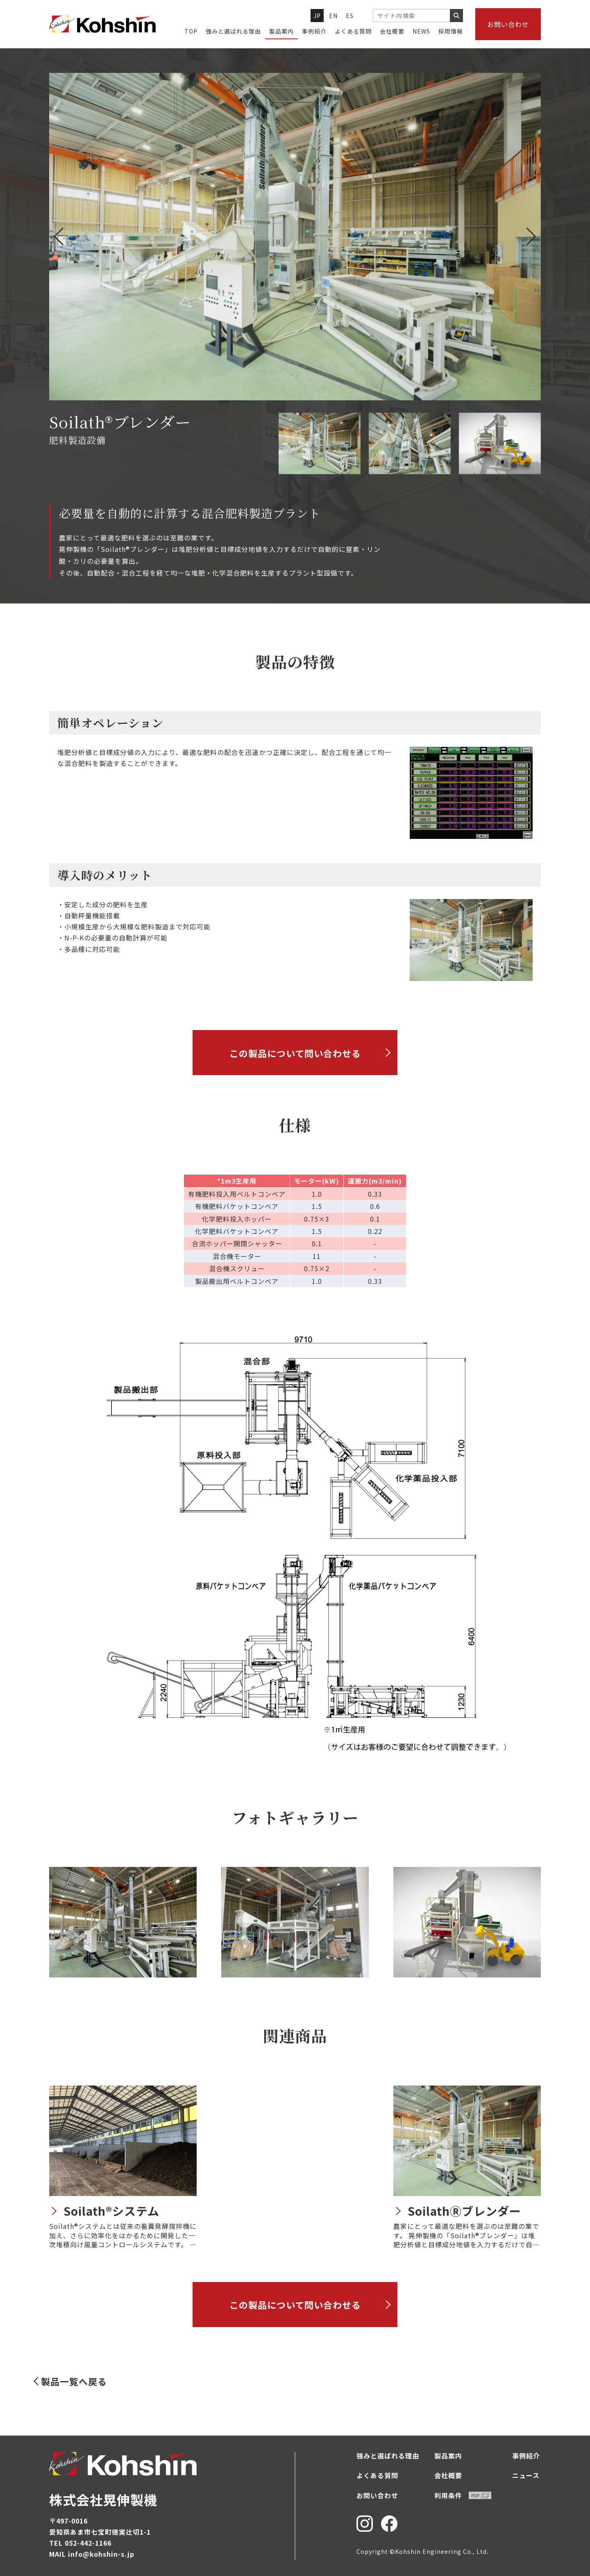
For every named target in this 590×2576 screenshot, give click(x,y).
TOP (190, 31)
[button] (531, 237)
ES (350, 15)
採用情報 (450, 31)
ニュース (526, 2475)
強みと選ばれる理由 (233, 31)
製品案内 (281, 31)
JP (317, 15)
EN (333, 15)
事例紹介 (314, 31)
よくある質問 (353, 31)
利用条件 (462, 2495)
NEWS (421, 31)
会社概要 (392, 31)
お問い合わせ (508, 24)
